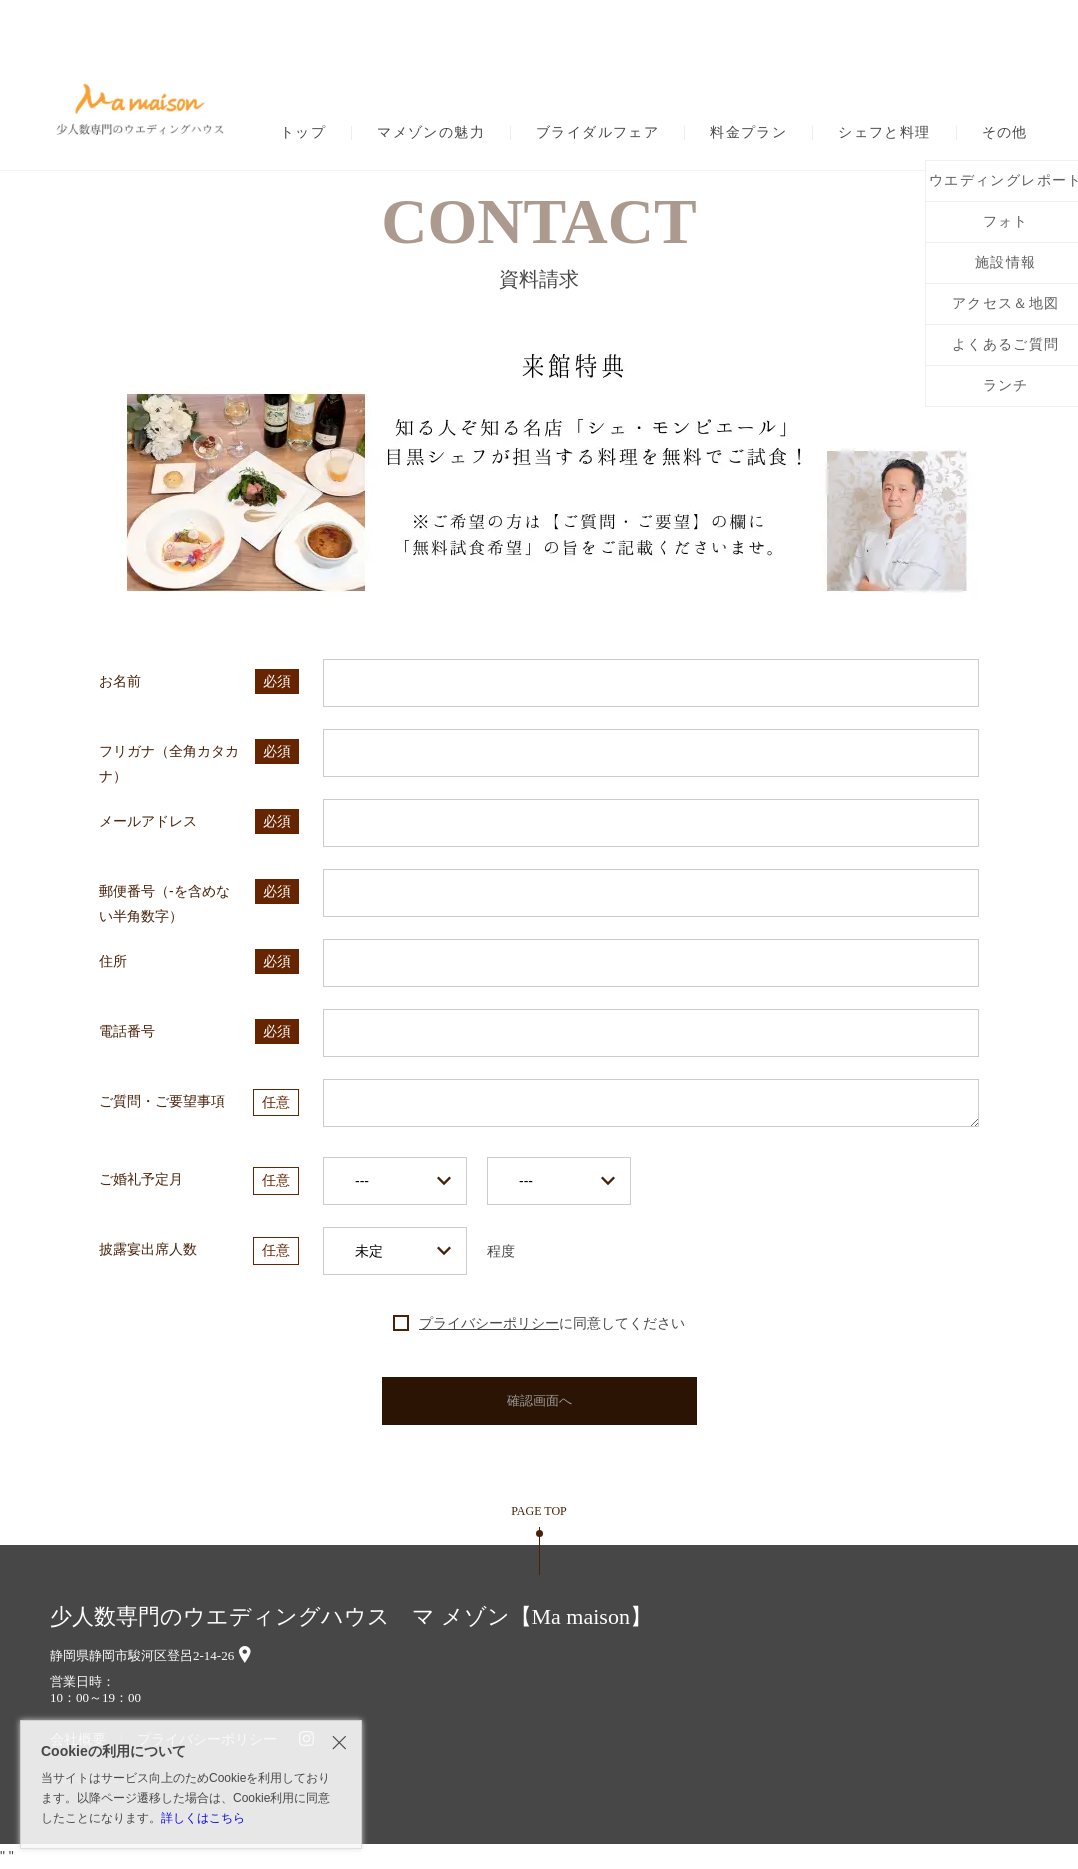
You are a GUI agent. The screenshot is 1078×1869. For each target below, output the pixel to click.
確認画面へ (539, 1400)
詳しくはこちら (203, 1818)
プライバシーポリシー (489, 1323)
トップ (303, 133)
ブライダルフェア (597, 133)
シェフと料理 (884, 133)
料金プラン (748, 133)
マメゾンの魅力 (431, 133)
